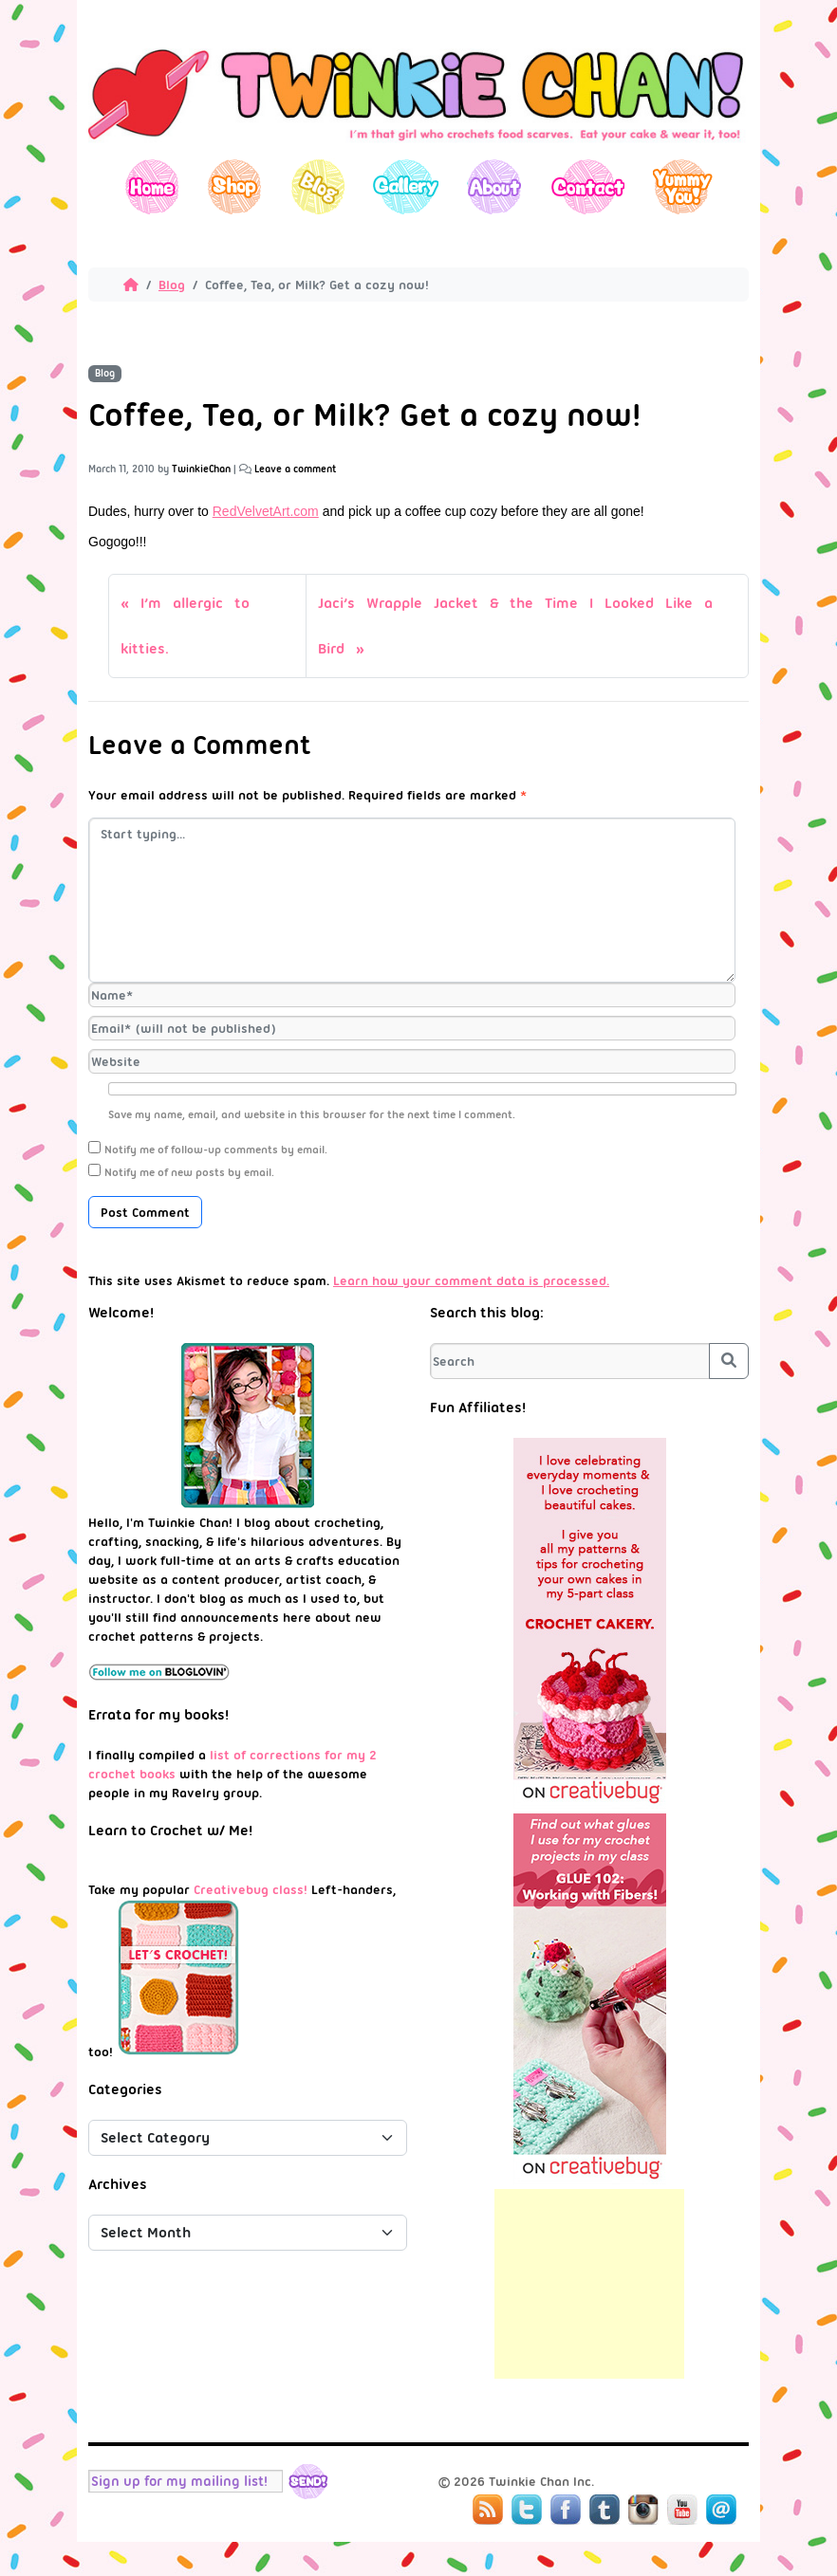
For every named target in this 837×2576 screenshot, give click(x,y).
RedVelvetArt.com (266, 511)
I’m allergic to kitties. (185, 626)
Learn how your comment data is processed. (471, 1280)
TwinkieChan (201, 469)
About (494, 186)
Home (152, 186)
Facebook (565, 2509)
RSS (488, 2509)
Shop (235, 186)
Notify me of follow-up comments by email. (215, 1149)
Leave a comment (295, 469)
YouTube (682, 2509)
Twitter (527, 2509)
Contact (586, 186)
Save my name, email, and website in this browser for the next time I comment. (311, 1114)
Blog (317, 186)
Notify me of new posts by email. (189, 1172)
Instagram (643, 2509)
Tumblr (604, 2509)
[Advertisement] (589, 2284)
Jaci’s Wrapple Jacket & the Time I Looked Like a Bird (515, 626)
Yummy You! (683, 186)
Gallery (405, 186)
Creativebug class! (250, 1889)
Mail (721, 2509)
